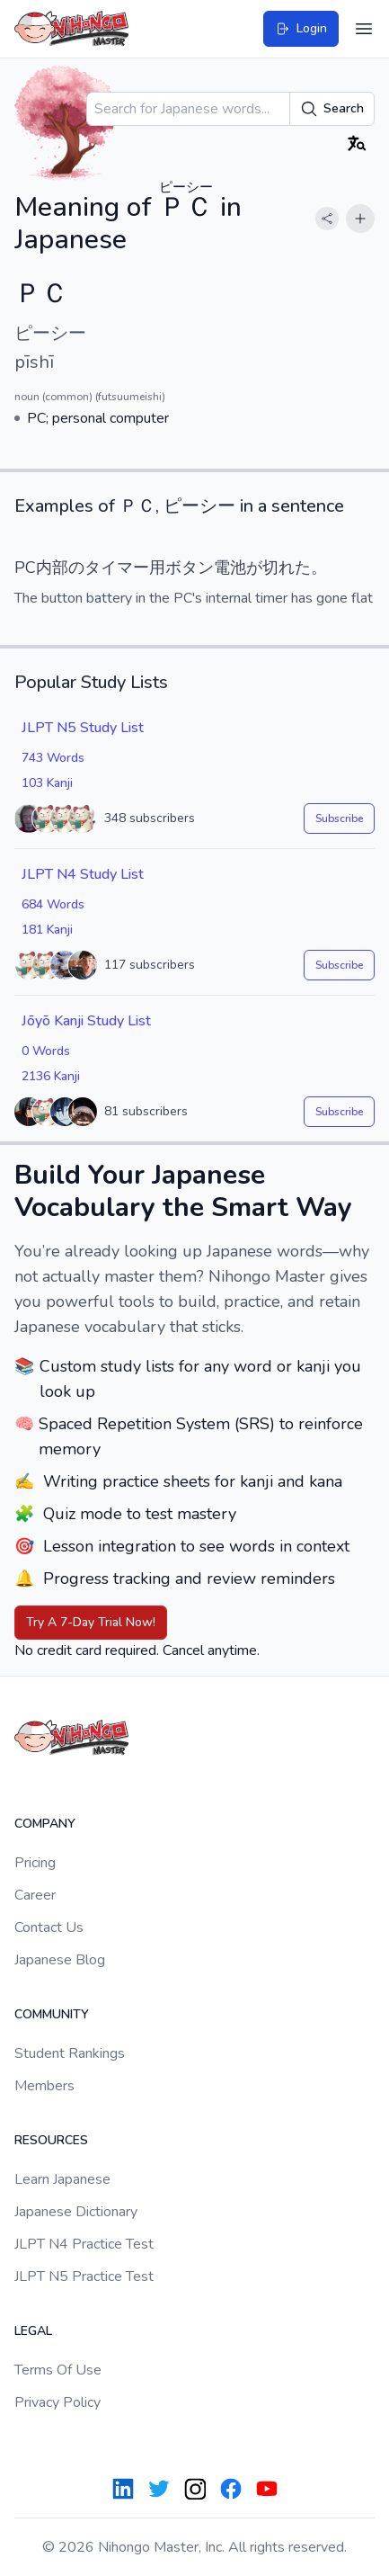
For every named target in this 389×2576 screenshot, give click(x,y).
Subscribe (339, 818)
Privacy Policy (57, 2402)
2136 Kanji (51, 1076)
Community (51, 2014)
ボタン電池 (205, 567)
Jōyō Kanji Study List (86, 1021)
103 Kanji (47, 783)
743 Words (53, 757)
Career (35, 1895)
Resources (51, 2140)
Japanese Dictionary (75, 2212)
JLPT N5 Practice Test (84, 2276)
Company (44, 1823)
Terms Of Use (58, 2370)
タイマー (116, 567)
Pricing (35, 1863)
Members (44, 2086)
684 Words (53, 904)
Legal (33, 2330)
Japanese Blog (59, 1960)
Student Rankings (69, 2053)
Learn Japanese (62, 2179)
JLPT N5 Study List (83, 728)
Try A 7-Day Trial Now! (90, 1622)
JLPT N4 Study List (83, 874)
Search (332, 109)
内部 (52, 567)
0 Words (46, 1051)
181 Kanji (47, 929)
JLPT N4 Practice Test (84, 2244)
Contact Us (49, 1927)
